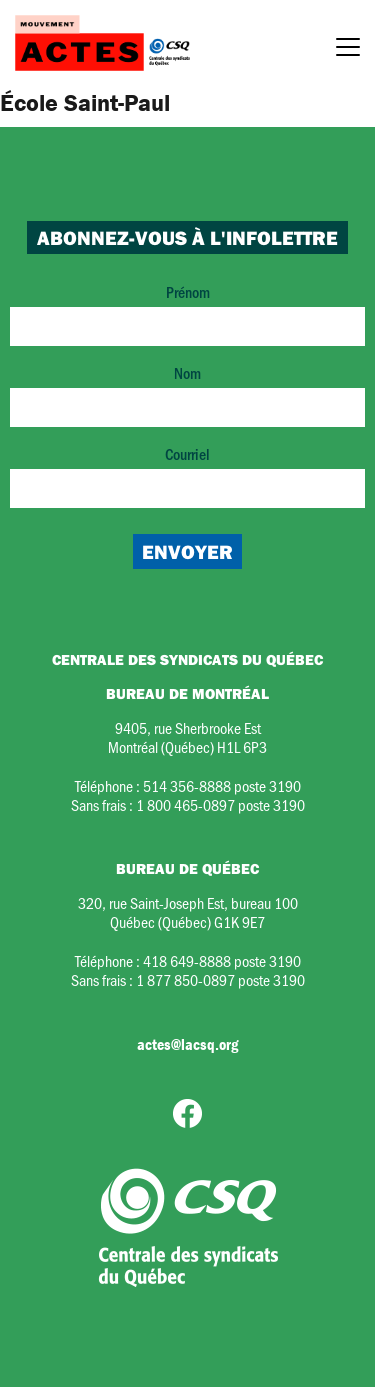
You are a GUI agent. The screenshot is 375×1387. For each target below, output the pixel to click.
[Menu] (348, 50)
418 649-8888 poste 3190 (222, 960)
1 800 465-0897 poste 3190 (220, 804)
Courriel (187, 475)
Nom (187, 394)
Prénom (187, 313)
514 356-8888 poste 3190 (222, 785)
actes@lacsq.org (187, 1044)
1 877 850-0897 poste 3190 (220, 979)
